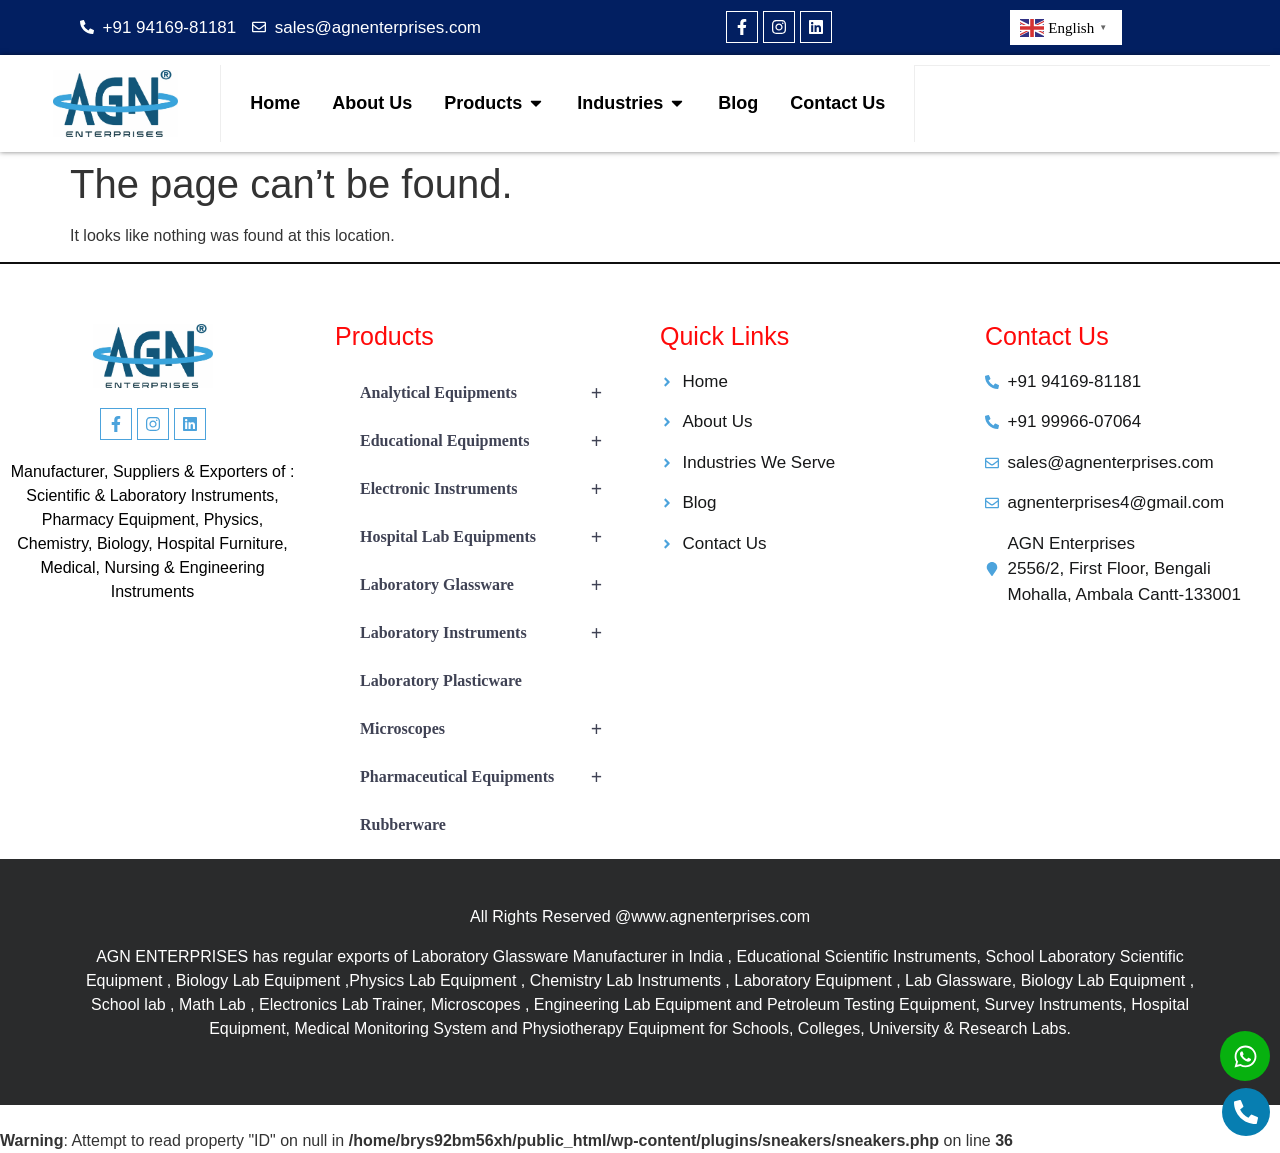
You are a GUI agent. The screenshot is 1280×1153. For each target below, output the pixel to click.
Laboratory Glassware (490, 585)
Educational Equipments (490, 441)
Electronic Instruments (490, 489)
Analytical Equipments (490, 393)
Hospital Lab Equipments (490, 537)
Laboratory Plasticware (441, 680)
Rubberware (403, 824)
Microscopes (490, 729)
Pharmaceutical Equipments (490, 777)
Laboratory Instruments (490, 633)
